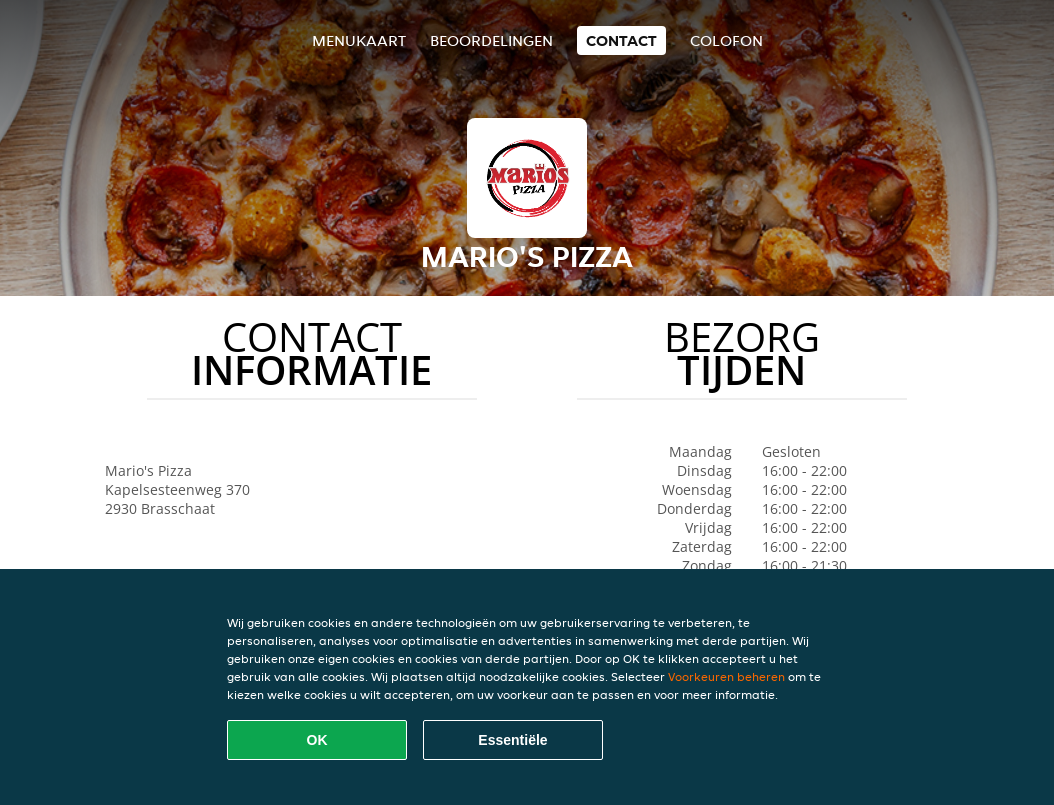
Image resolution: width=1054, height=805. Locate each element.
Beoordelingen (491, 40)
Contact (621, 40)
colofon (726, 40)
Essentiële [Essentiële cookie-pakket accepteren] (512, 740)
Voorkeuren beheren (726, 676)
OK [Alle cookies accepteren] (317, 740)
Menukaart (359, 40)
